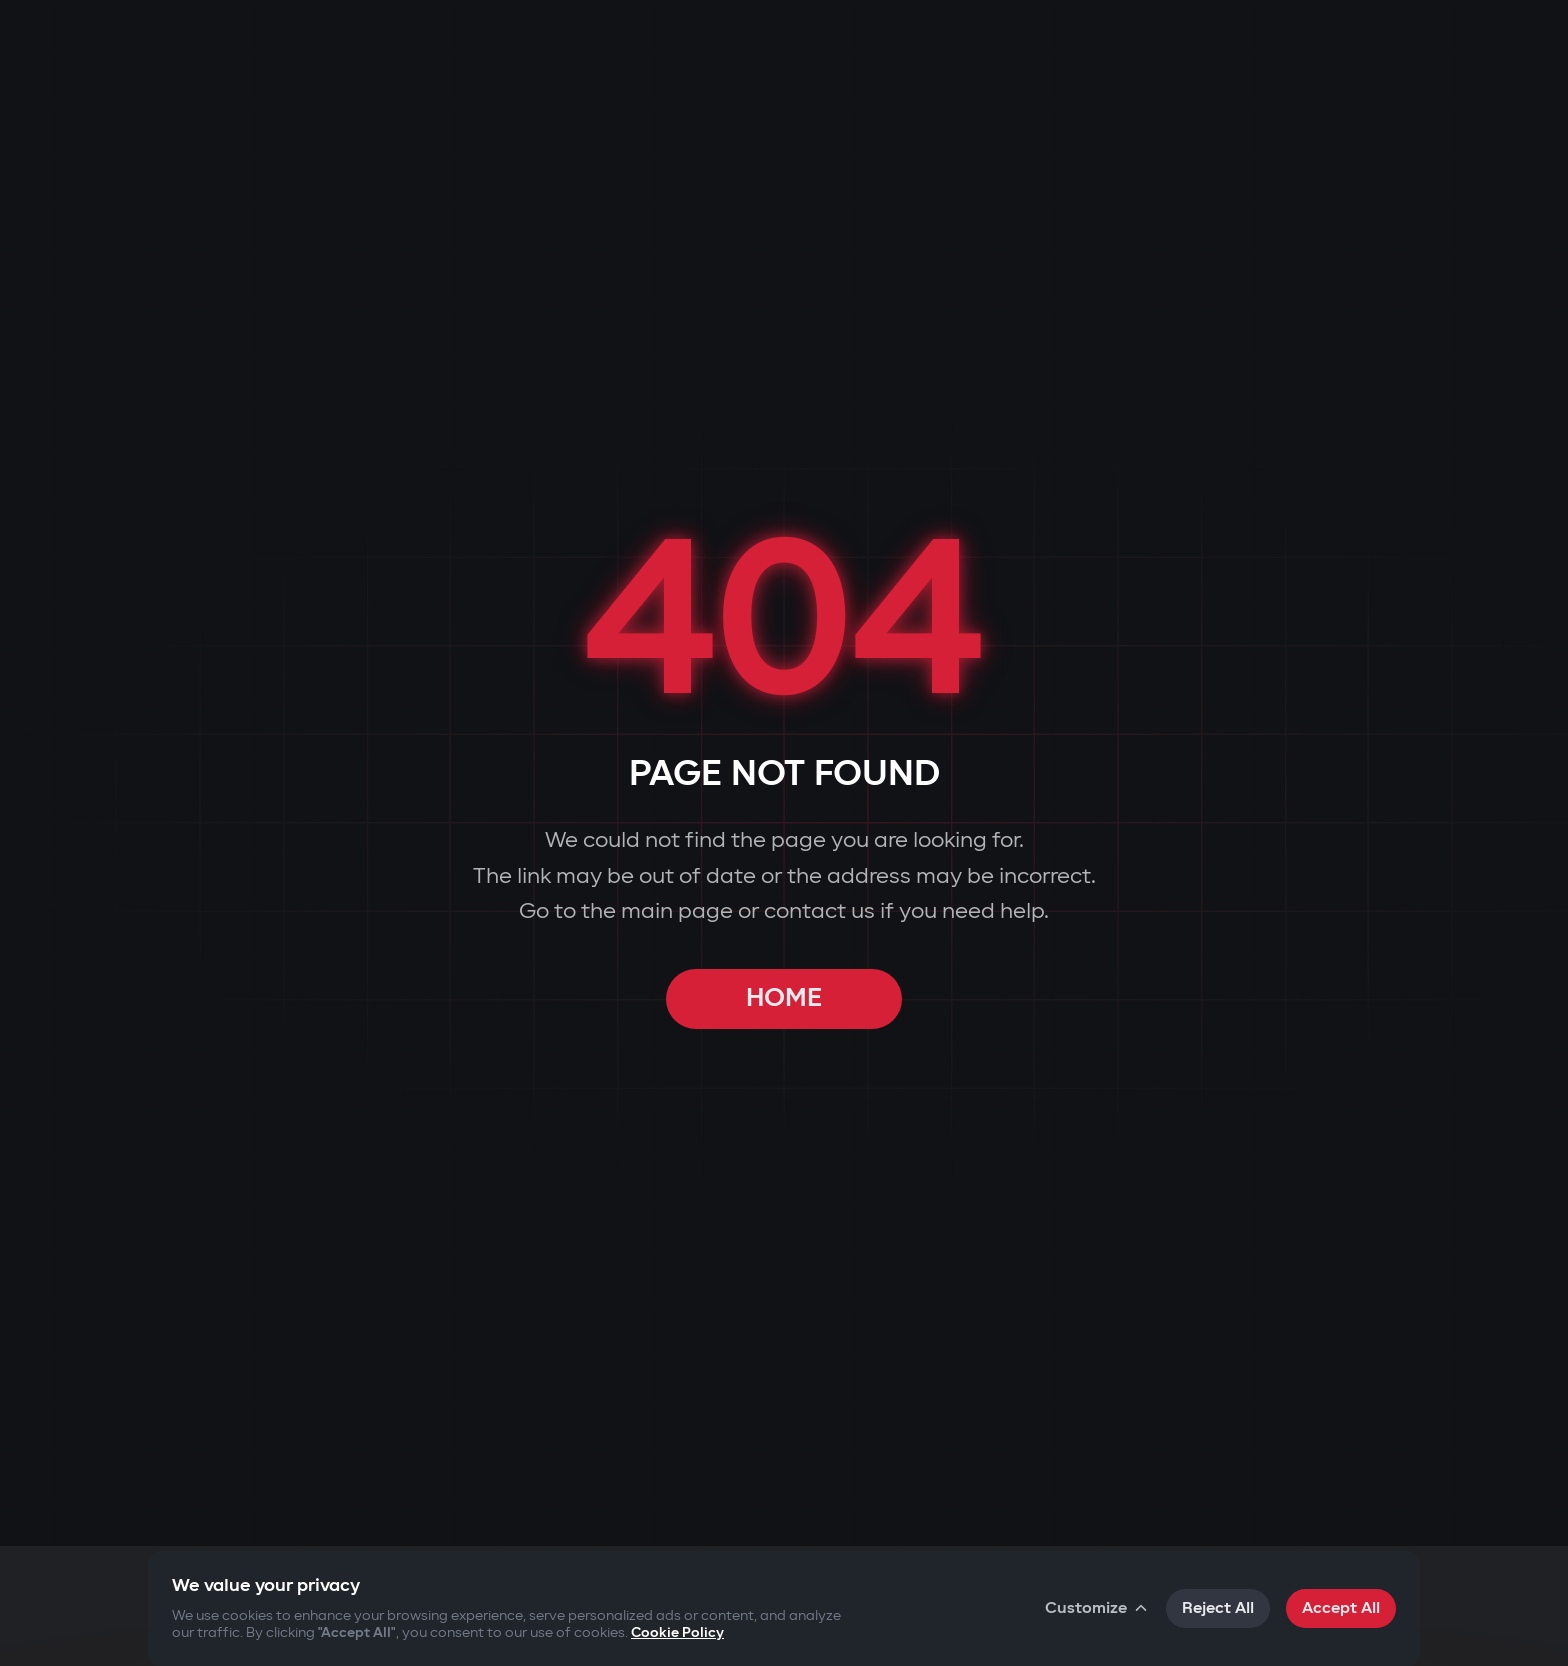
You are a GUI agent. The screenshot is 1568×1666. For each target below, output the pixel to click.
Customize (1097, 1608)
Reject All (1218, 1608)
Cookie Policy (677, 1632)
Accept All (1341, 1608)
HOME (784, 998)
